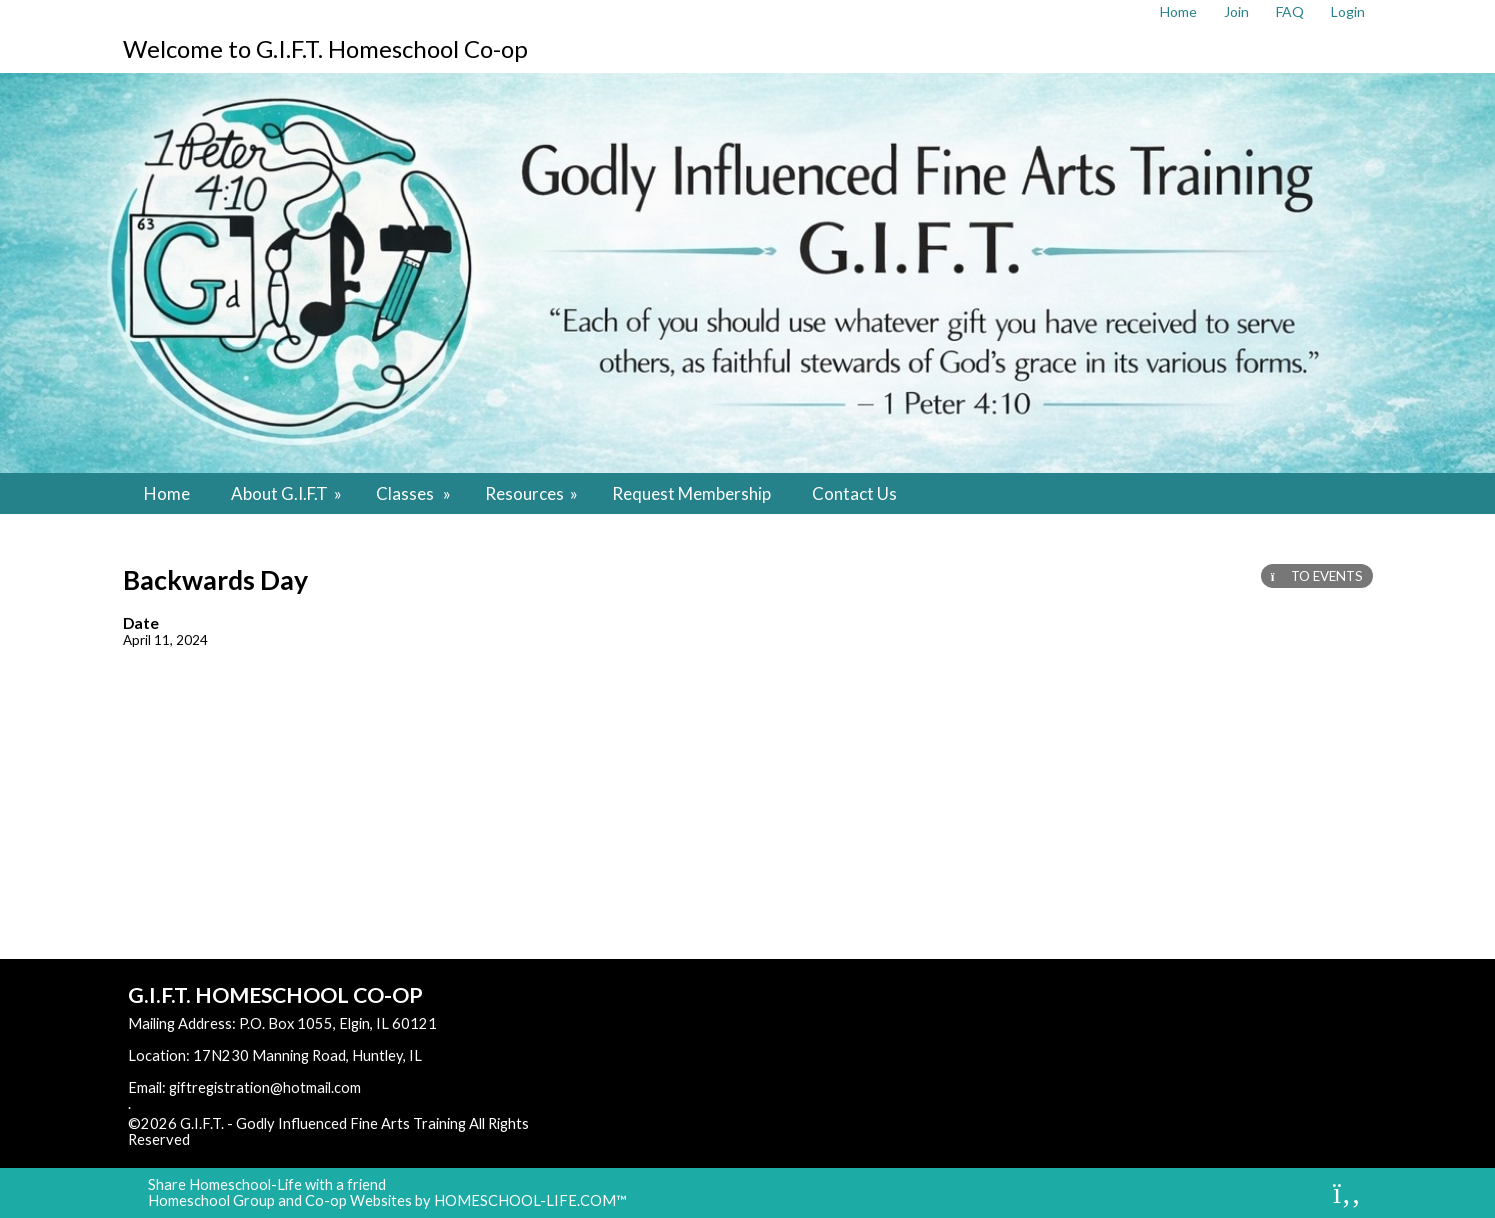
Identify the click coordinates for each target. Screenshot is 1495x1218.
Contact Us (854, 493)
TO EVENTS (1317, 576)
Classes (415, 493)
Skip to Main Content (277, 1139)
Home (167, 493)
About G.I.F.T (288, 493)
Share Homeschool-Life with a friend (267, 1184)
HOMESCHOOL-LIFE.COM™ (530, 1200)
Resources (533, 493)
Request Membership (691, 493)
